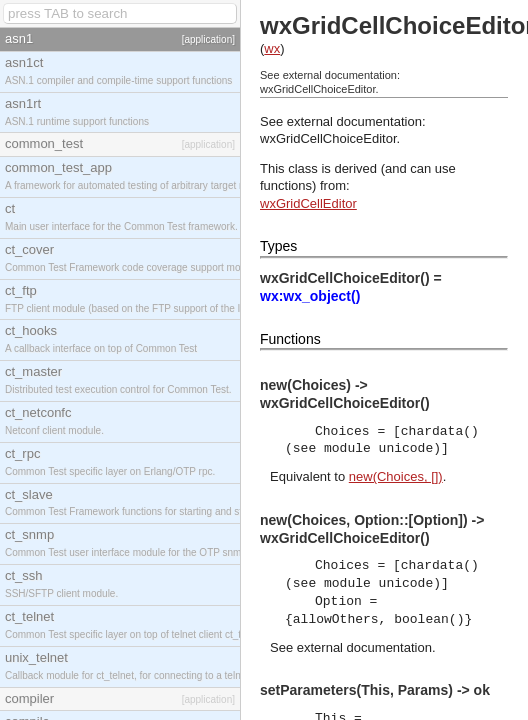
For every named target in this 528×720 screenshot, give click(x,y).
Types (278, 246)
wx (272, 48)
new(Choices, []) (396, 476)
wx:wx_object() (310, 296)
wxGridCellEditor (308, 203)
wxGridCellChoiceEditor (328, 138)
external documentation (364, 647)
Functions (290, 339)
